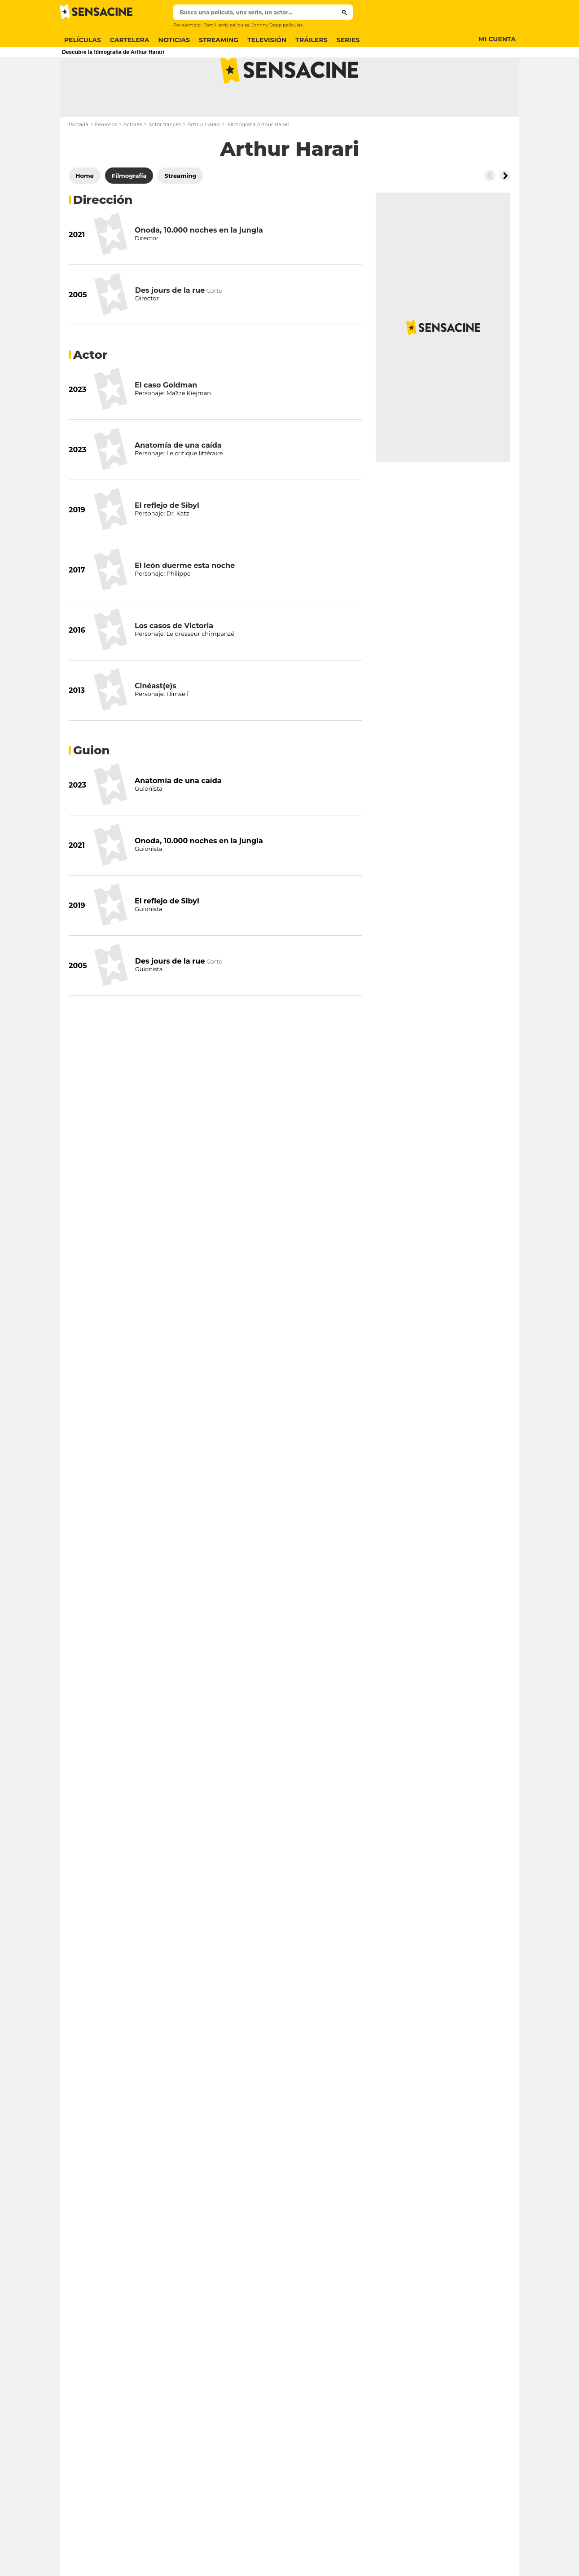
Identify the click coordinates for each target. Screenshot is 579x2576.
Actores (132, 160)
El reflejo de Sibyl (167, 541)
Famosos (106, 160)
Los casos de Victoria (174, 661)
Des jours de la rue (170, 325)
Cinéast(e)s (155, 721)
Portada (78, 160)
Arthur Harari (203, 160)
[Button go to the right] (505, 211)
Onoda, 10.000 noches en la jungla (199, 265)
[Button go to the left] (489, 211)
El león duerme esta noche (185, 601)
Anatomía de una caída (178, 480)
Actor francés (165, 160)
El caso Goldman (166, 420)
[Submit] (344, 12)
